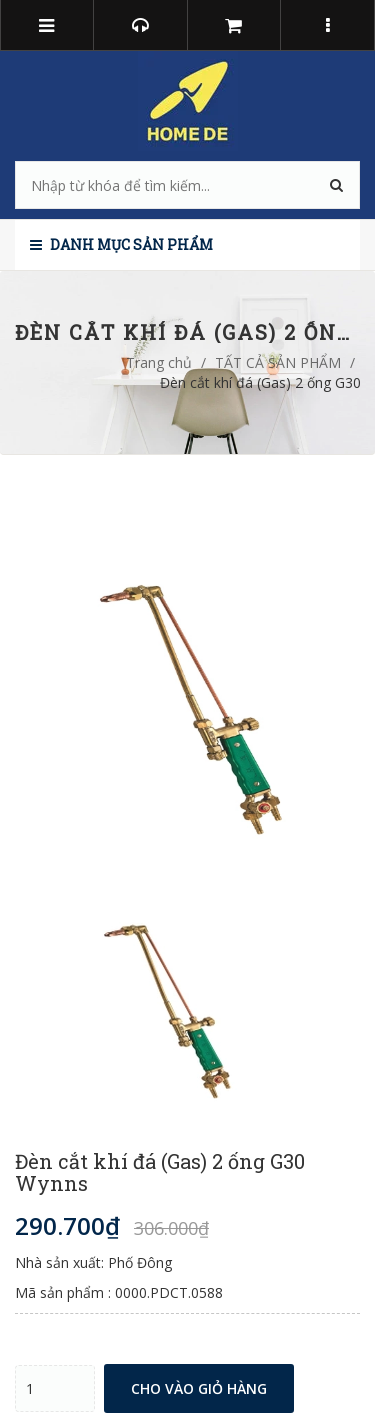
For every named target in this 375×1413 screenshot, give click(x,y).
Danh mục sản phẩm (121, 244)
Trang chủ (159, 362)
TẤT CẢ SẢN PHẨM (278, 362)
